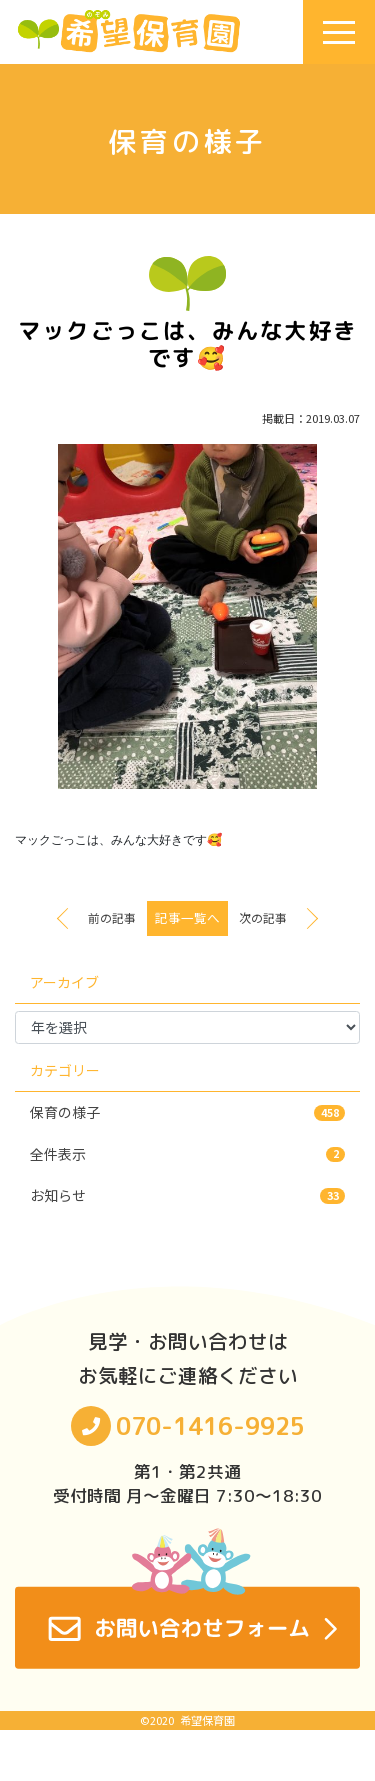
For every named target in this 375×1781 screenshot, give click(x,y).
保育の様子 (187, 1112)
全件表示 (187, 1154)
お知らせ (187, 1195)
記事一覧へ (187, 917)
